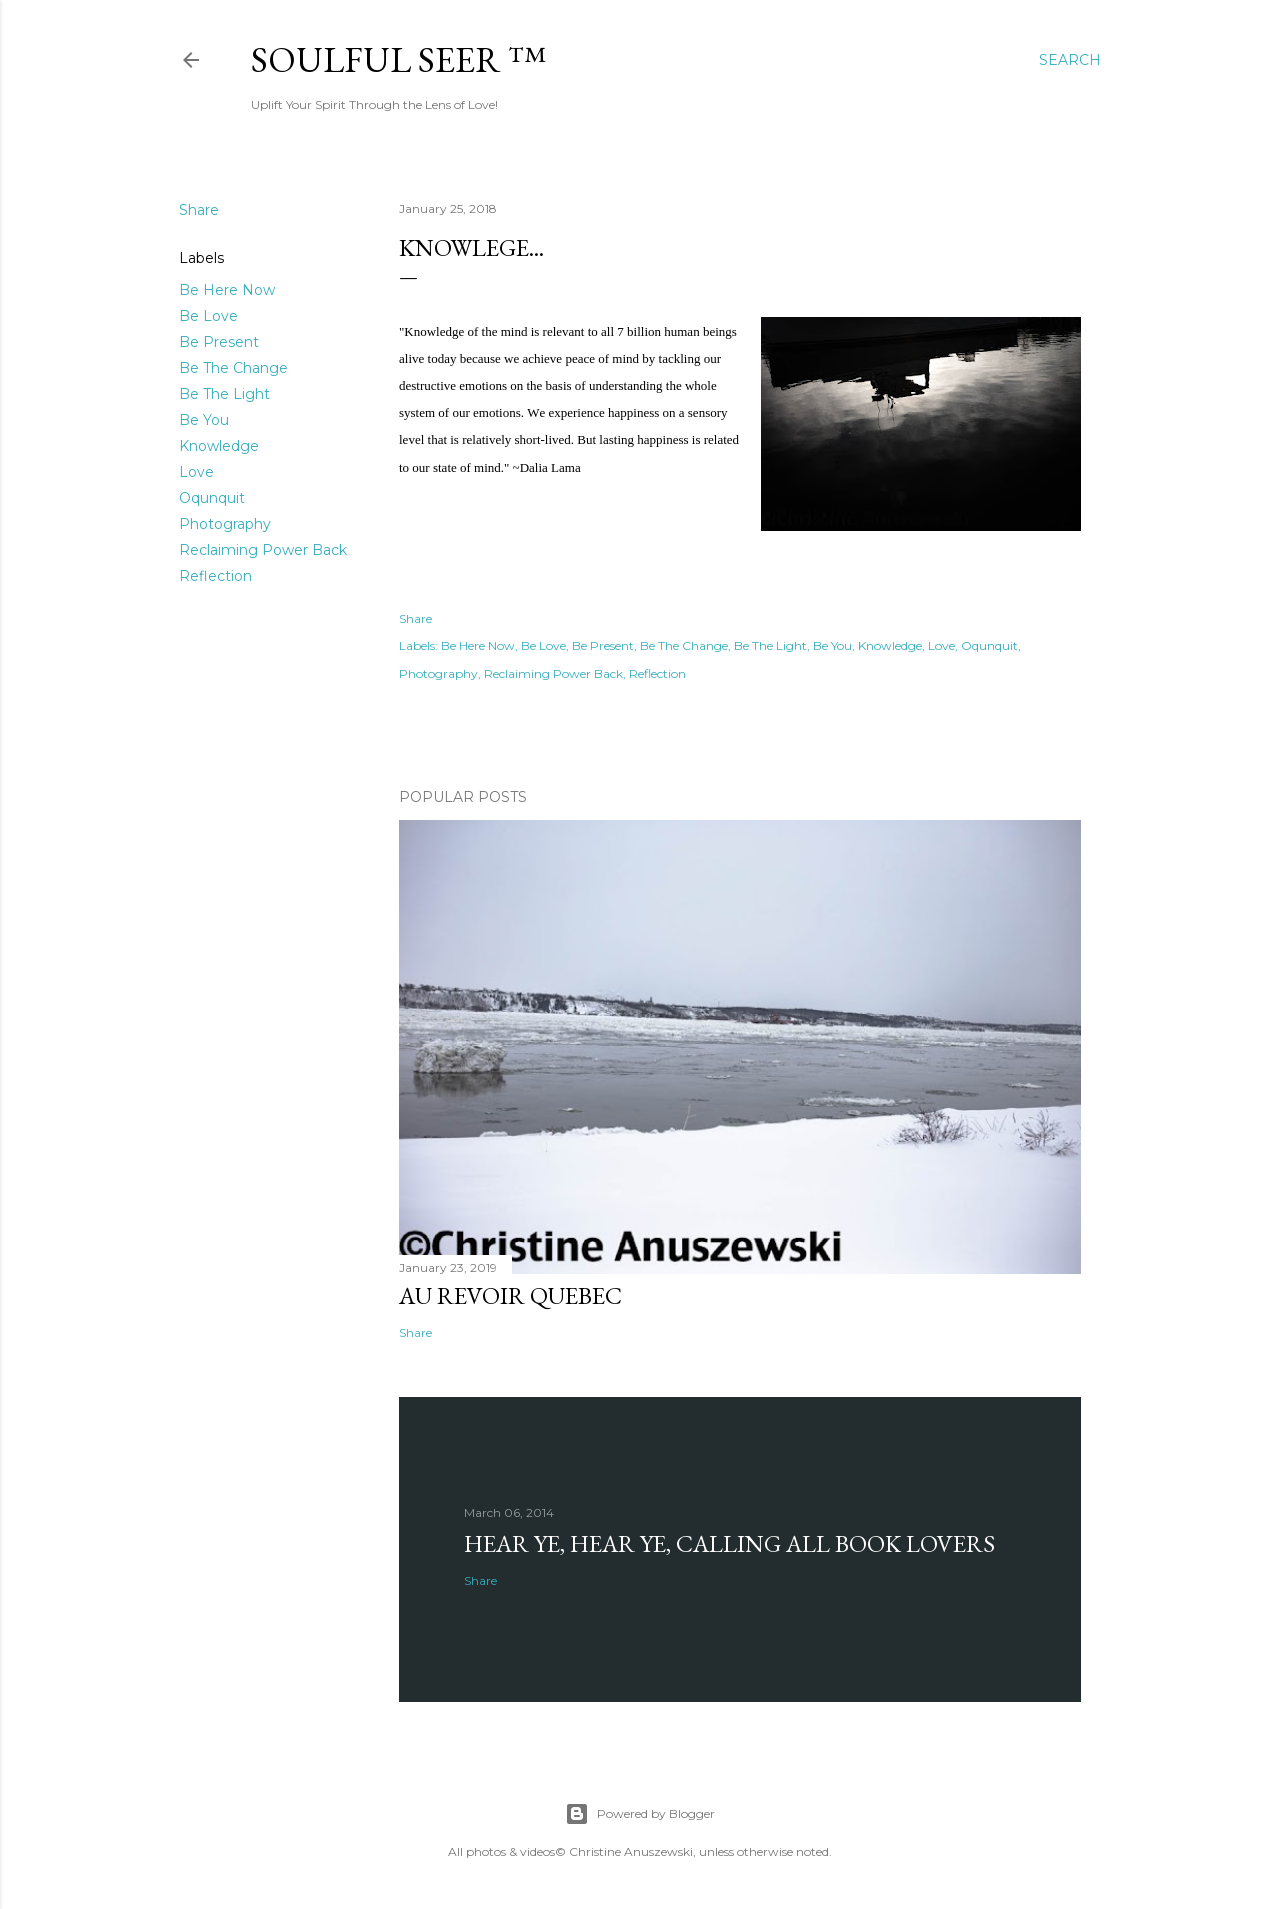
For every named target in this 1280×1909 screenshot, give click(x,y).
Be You (204, 420)
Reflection (215, 576)
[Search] (1070, 60)
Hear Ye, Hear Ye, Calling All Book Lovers (729, 1543)
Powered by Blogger (640, 1814)
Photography (225, 524)
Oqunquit (212, 498)
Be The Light (224, 394)
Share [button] (199, 210)
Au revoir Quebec (510, 1295)
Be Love (208, 316)
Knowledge (219, 446)
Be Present (219, 342)
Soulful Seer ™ (398, 59)
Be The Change (233, 368)
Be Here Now (227, 290)
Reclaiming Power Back (263, 550)
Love (196, 472)
